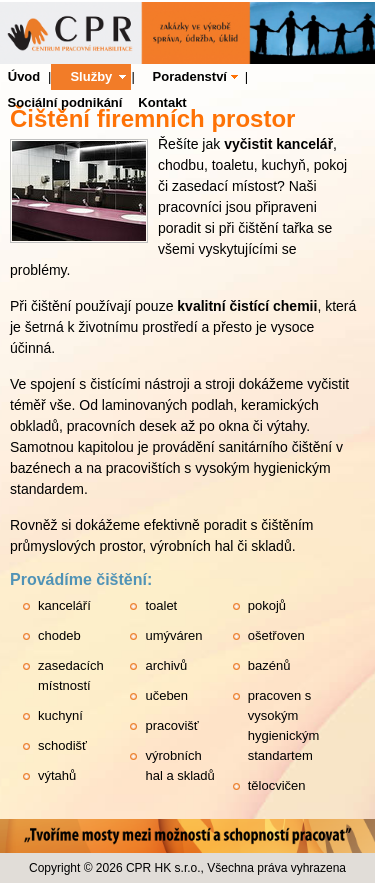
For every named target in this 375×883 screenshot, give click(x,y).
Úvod (24, 76)
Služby (91, 76)
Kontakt (162, 102)
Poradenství (190, 76)
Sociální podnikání (65, 102)
